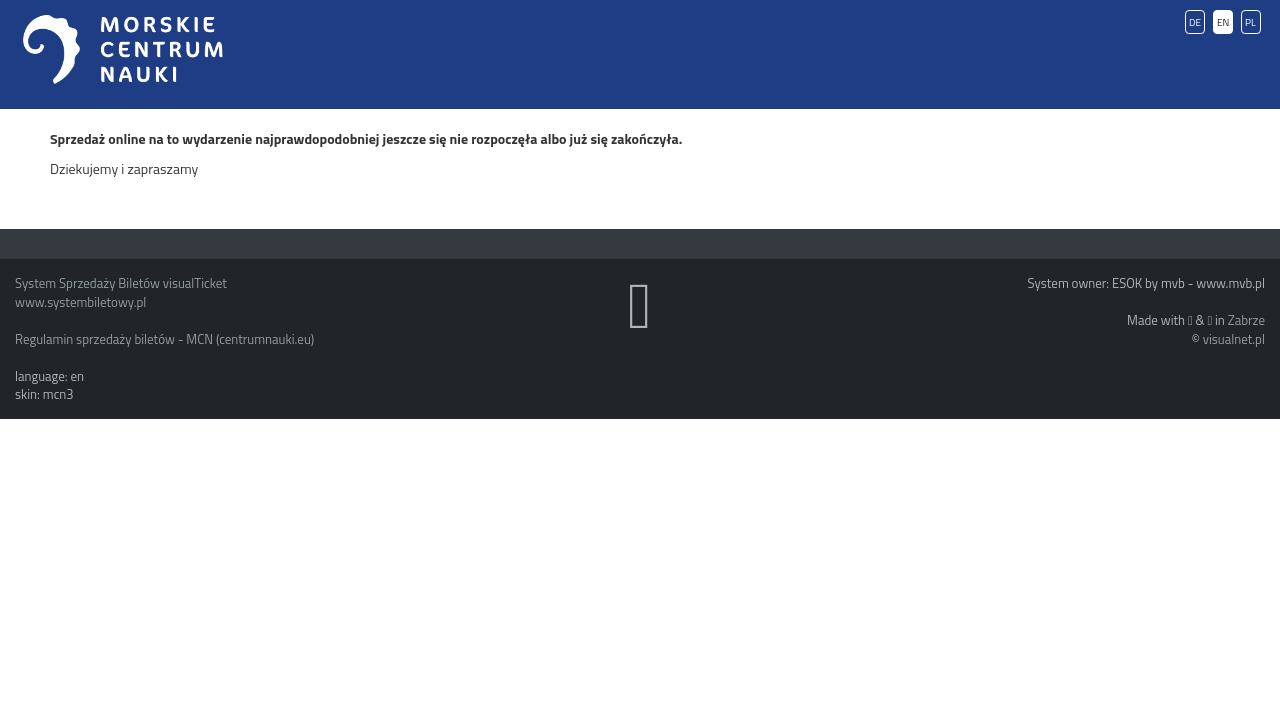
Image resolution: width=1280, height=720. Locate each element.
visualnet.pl (1234, 339)
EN (1223, 22)
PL (1250, 22)
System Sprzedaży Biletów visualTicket (121, 283)
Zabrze (1246, 320)
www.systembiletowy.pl (80, 302)
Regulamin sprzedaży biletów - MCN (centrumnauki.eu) (164, 339)
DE (1195, 22)
